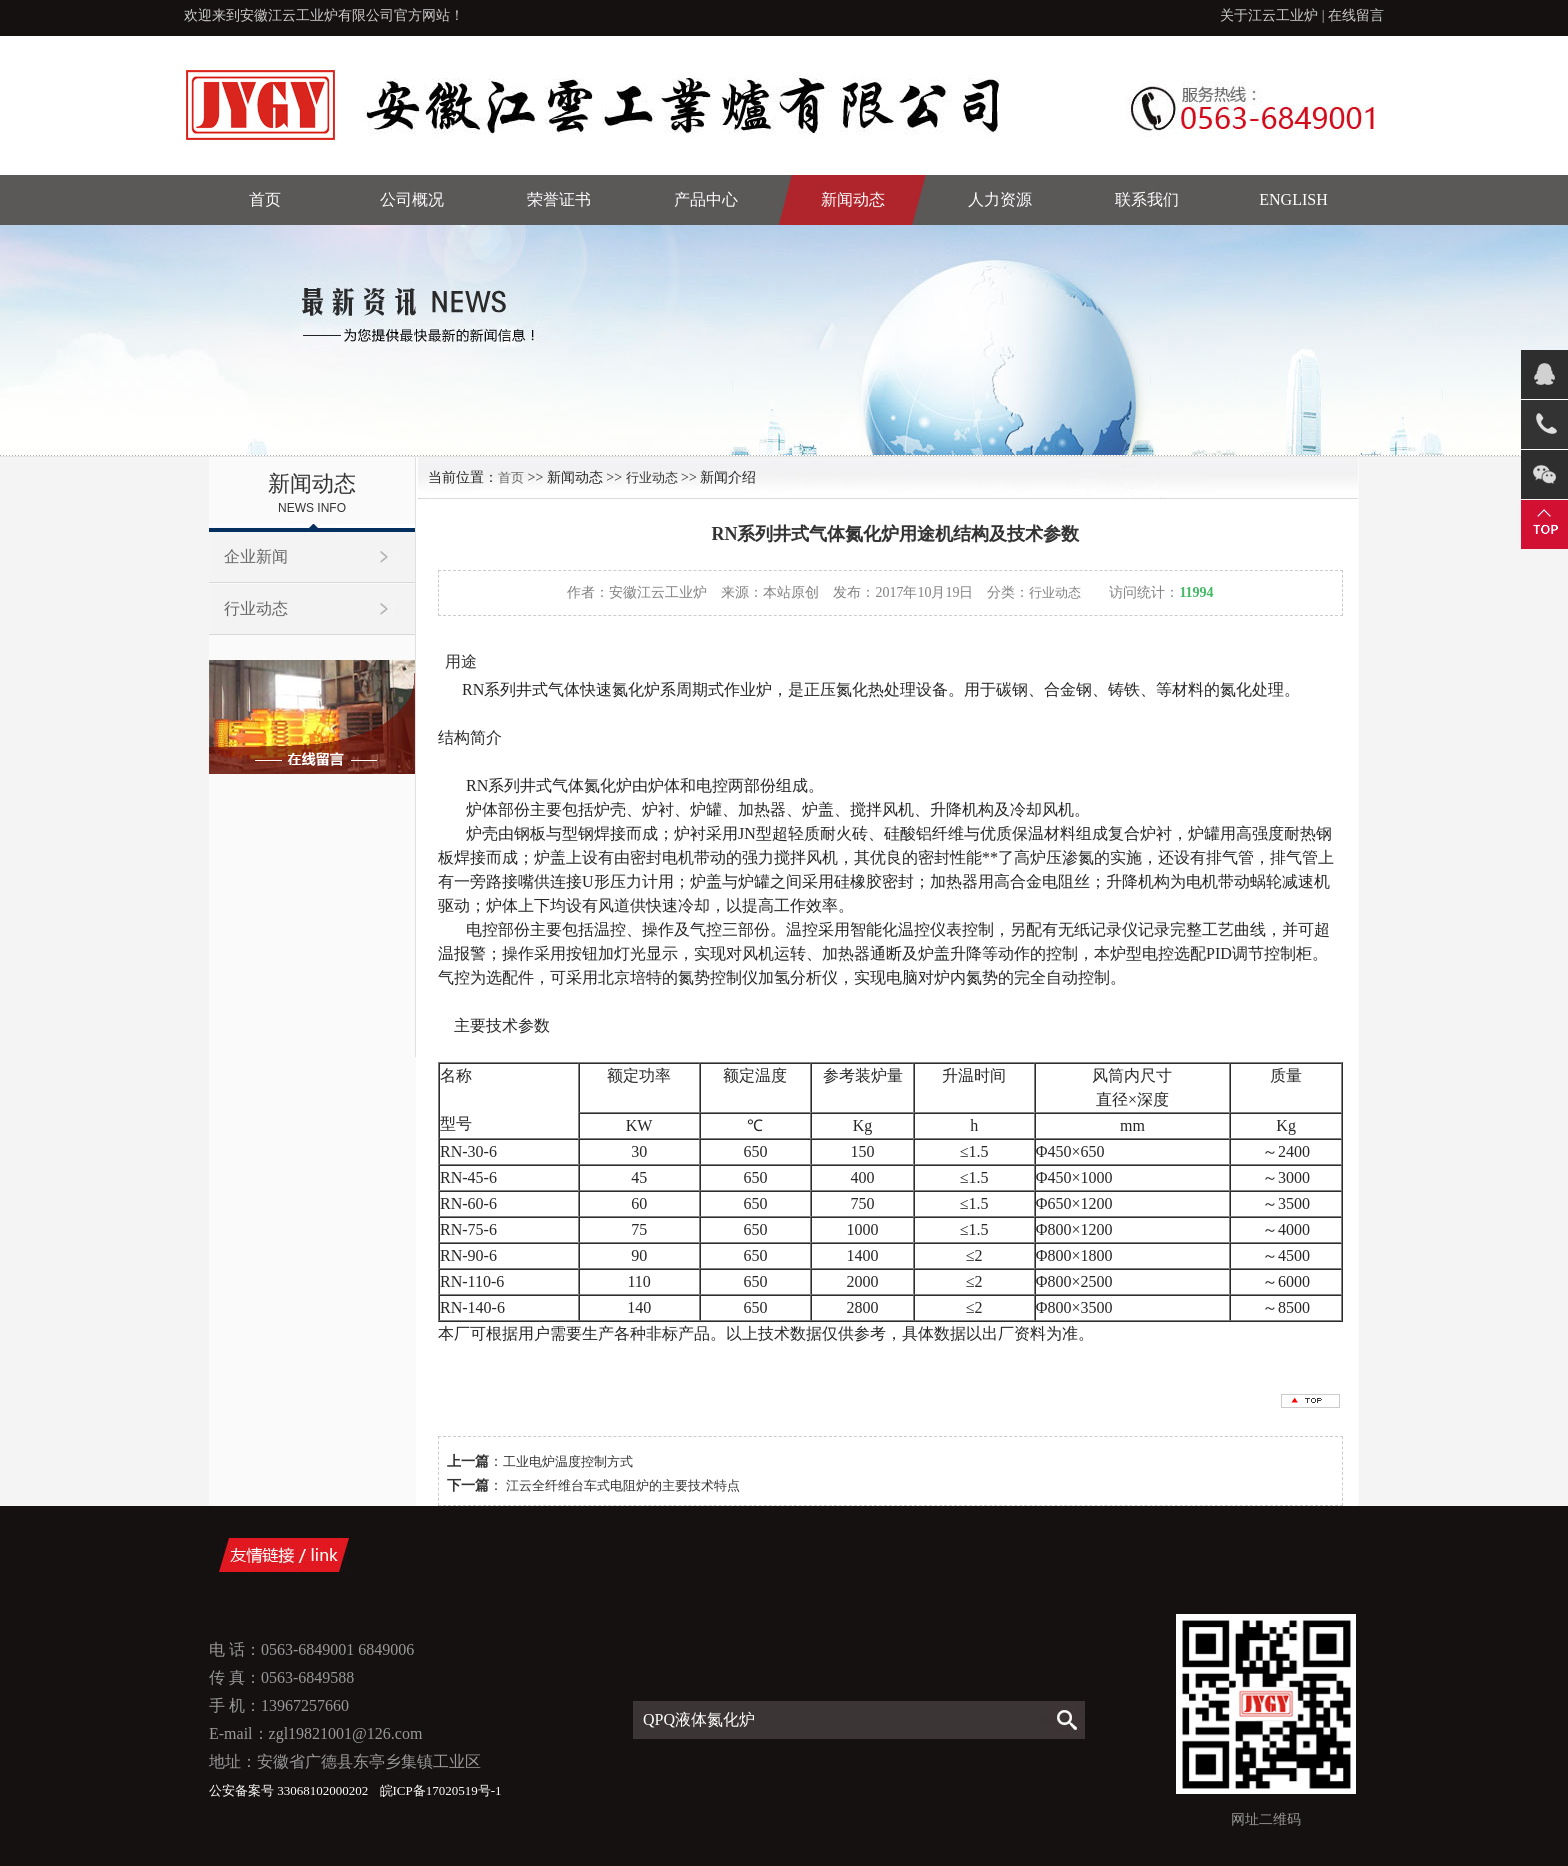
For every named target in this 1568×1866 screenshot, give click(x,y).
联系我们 (1147, 199)
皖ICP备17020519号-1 (441, 1790)
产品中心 (706, 199)
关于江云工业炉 (1269, 15)
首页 (265, 199)
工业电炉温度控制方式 (568, 1461)
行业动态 (256, 608)
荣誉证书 (559, 199)
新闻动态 (853, 199)
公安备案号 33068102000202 (290, 1790)
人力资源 (1000, 199)
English (1293, 199)
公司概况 (412, 199)
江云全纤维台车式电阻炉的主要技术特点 (621, 1485)
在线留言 (1356, 15)
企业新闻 (256, 556)
